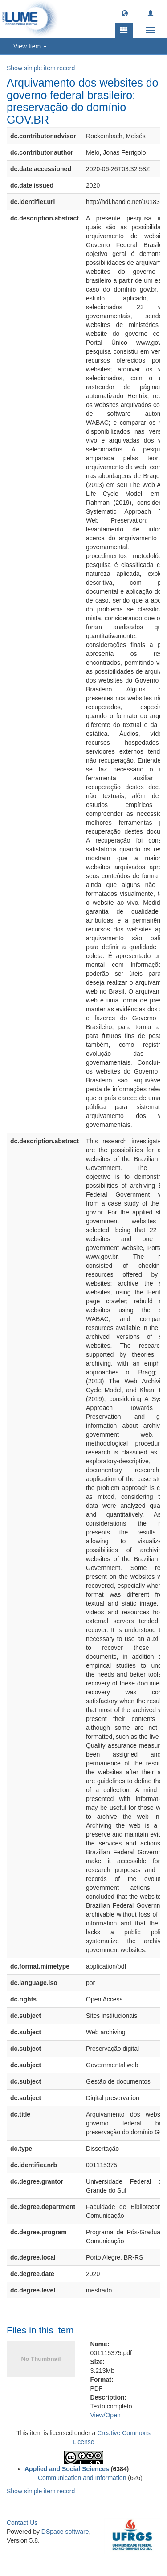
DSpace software (65, 2531)
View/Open (105, 2415)
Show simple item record (41, 68)
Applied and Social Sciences (66, 2468)
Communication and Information (82, 2477)
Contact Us (22, 2522)
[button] (125, 12)
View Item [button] (30, 46)
